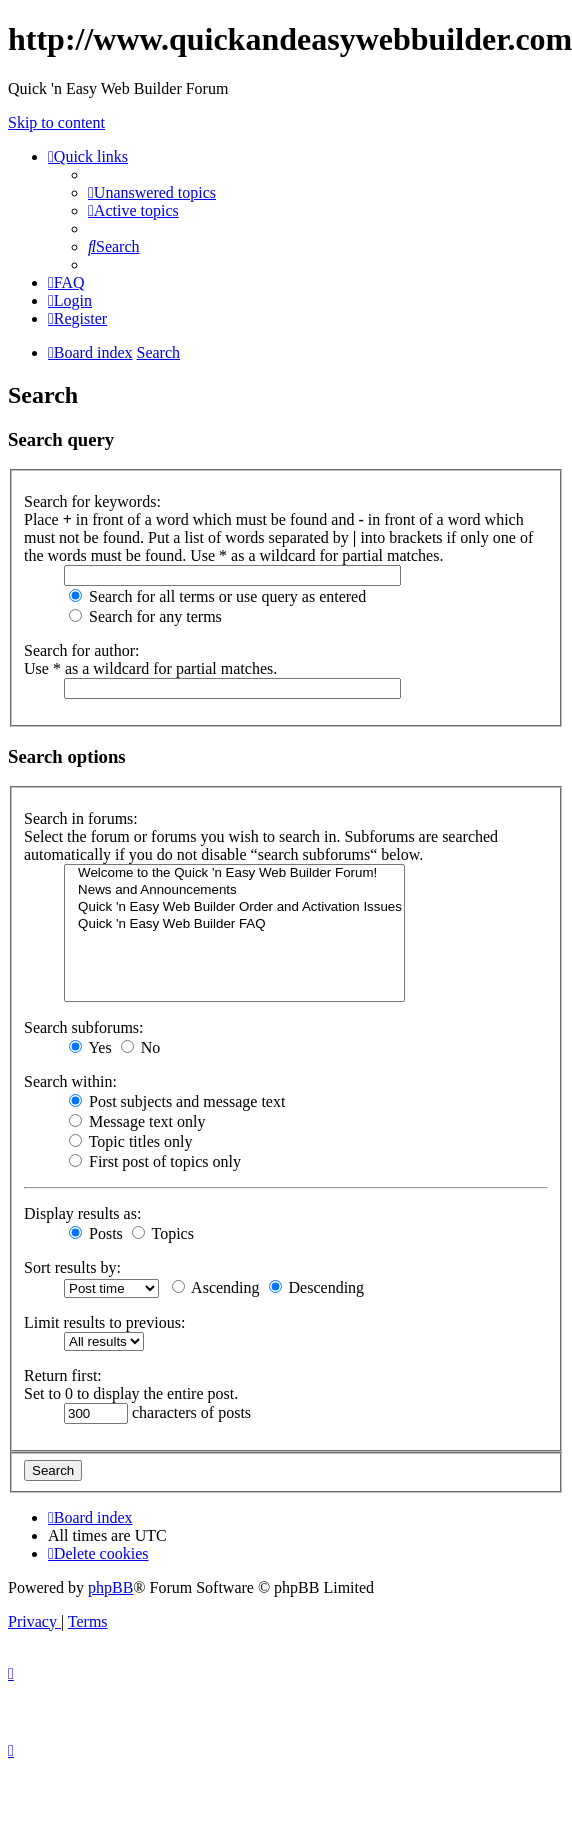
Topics (163, 1233)
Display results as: (82, 1213)
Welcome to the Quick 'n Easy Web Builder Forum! (234, 873)
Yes (90, 1047)
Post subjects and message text (177, 1101)
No (141, 1047)
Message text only (137, 1121)
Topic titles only (130, 1141)
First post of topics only (155, 1161)
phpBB (110, 1587)
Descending (317, 1287)
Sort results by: (72, 1267)
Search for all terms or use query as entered (217, 596)
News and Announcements (234, 890)
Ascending (216, 1287)
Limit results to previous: (104, 1322)
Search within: (70, 1081)
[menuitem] (152, 192)
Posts (96, 1233)
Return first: (63, 1375)
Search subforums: (84, 1027)
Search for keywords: (92, 501)
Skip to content (56, 122)
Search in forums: (81, 818)
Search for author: (82, 650)
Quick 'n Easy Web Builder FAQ (234, 924)
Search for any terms (145, 616)
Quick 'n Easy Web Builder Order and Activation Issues (234, 907)
